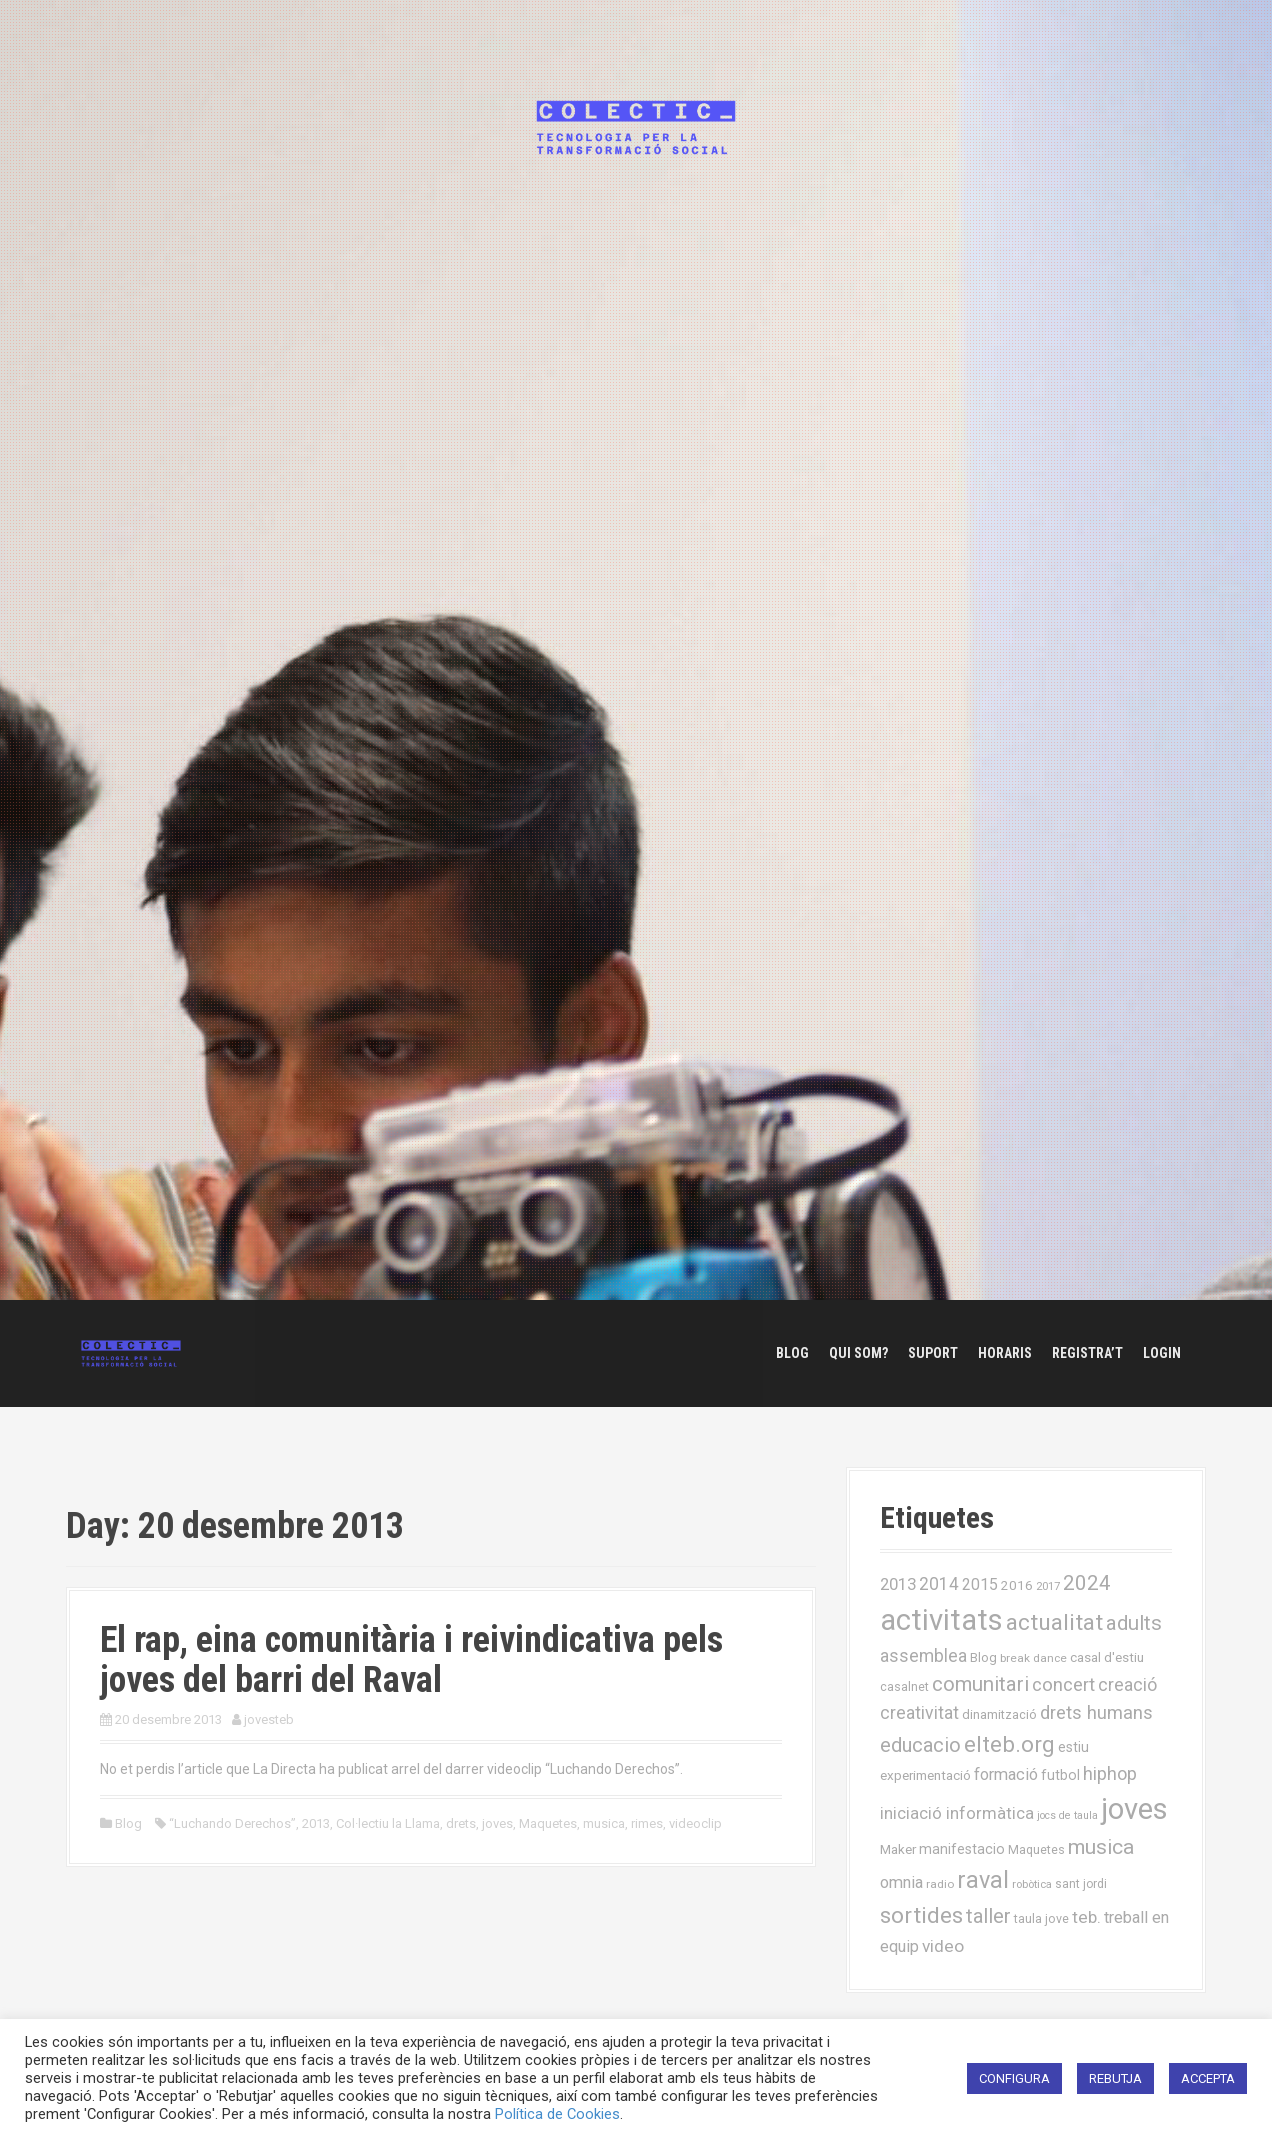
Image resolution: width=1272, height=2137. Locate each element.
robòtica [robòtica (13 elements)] (1032, 1884)
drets (461, 1823)
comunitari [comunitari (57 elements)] (980, 1684)
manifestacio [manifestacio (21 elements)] (962, 1849)
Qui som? (858, 1353)
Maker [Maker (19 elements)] (898, 1849)
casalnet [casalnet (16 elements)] (904, 1686)
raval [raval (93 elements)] (983, 1880)
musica (604, 1823)
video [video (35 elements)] (943, 1946)
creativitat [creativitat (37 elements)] (919, 1713)
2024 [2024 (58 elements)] (1087, 1583)
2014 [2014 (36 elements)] (939, 1584)
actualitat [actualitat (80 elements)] (1054, 1622)
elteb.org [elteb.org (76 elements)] (1009, 1744)
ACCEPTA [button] (1208, 2078)
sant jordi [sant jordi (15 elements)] (1081, 1884)
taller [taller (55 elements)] (988, 1916)
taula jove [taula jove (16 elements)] (1041, 1918)
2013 (316, 1823)
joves (497, 1823)
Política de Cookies (557, 2114)
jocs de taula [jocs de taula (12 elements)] (1067, 1815)
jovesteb (269, 1719)
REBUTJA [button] (1115, 2078)
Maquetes (548, 1823)
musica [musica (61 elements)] (1101, 1847)
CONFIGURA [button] (1014, 2078)
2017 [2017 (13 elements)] (1048, 1586)
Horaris (1005, 1353)
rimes (647, 1823)
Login (1162, 1353)
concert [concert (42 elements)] (1063, 1684)
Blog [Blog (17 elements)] (983, 1657)
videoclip (695, 1823)
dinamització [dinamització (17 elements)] (999, 1714)
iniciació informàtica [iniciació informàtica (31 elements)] (957, 1813)
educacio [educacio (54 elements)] (920, 1745)
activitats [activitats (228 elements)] (941, 1620)
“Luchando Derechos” (232, 1823)
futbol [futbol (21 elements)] (1060, 1775)
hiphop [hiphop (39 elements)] (1110, 1773)
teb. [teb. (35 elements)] (1086, 1917)
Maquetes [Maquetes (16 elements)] (1036, 1849)
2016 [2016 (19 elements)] (1017, 1585)
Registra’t (1087, 1353)
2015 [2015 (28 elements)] (980, 1584)
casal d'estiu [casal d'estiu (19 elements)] (1107, 1657)
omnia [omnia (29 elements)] (901, 1882)
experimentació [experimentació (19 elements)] (925, 1775)
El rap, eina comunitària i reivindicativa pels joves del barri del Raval (411, 1660)
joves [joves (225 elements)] (1134, 1809)
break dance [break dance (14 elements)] (1033, 1658)
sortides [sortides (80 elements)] (921, 1915)
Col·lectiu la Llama (388, 1823)
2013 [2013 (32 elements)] (898, 1584)
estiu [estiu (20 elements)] (1073, 1747)
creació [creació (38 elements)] (1127, 1684)
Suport (933, 1353)
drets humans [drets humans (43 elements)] (1096, 1713)
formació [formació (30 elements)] (1006, 1774)
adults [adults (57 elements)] (1134, 1623)
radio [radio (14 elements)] (940, 1884)
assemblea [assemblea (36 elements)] (923, 1656)
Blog (792, 1353)
